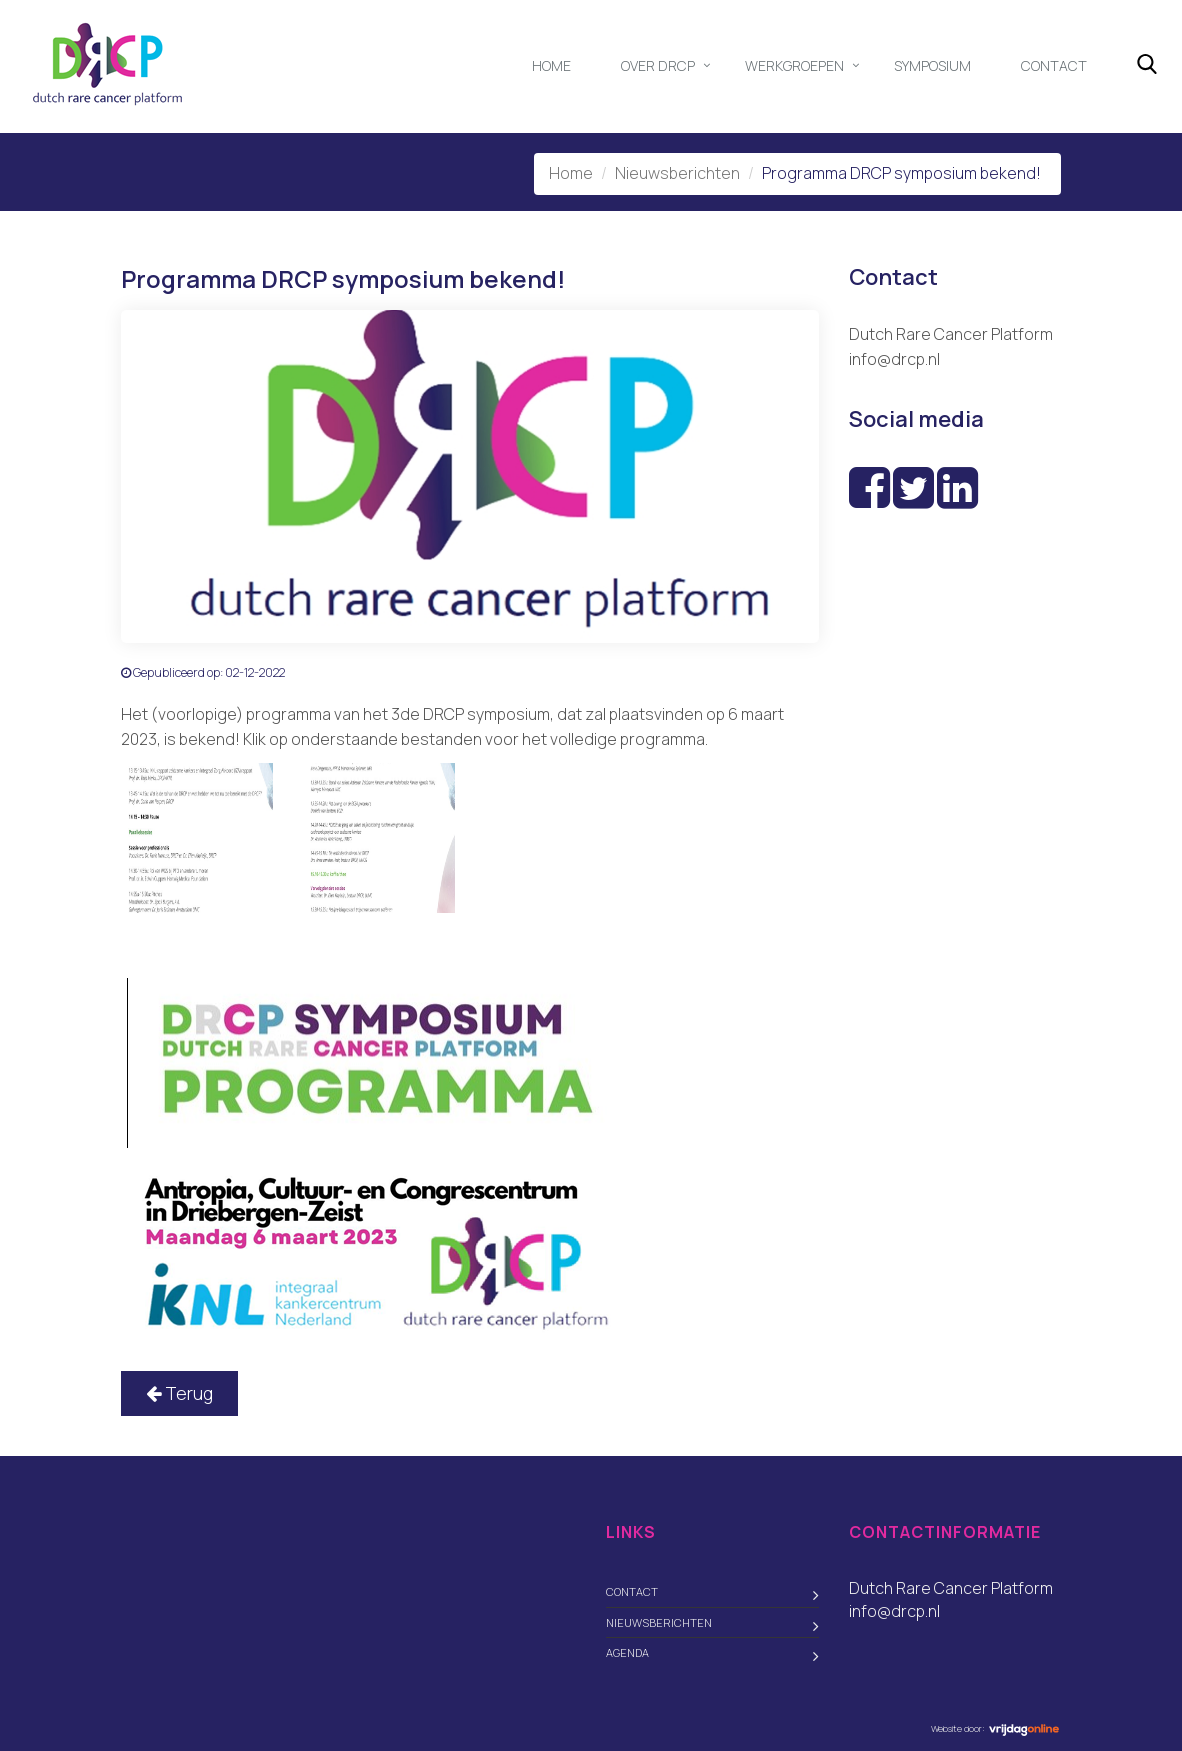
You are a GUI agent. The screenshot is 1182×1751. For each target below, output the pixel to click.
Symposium (932, 65)
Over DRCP (658, 65)
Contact (1054, 65)
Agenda (627, 1652)
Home (551, 65)
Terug (179, 1393)
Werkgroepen (794, 65)
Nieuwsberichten (677, 173)
